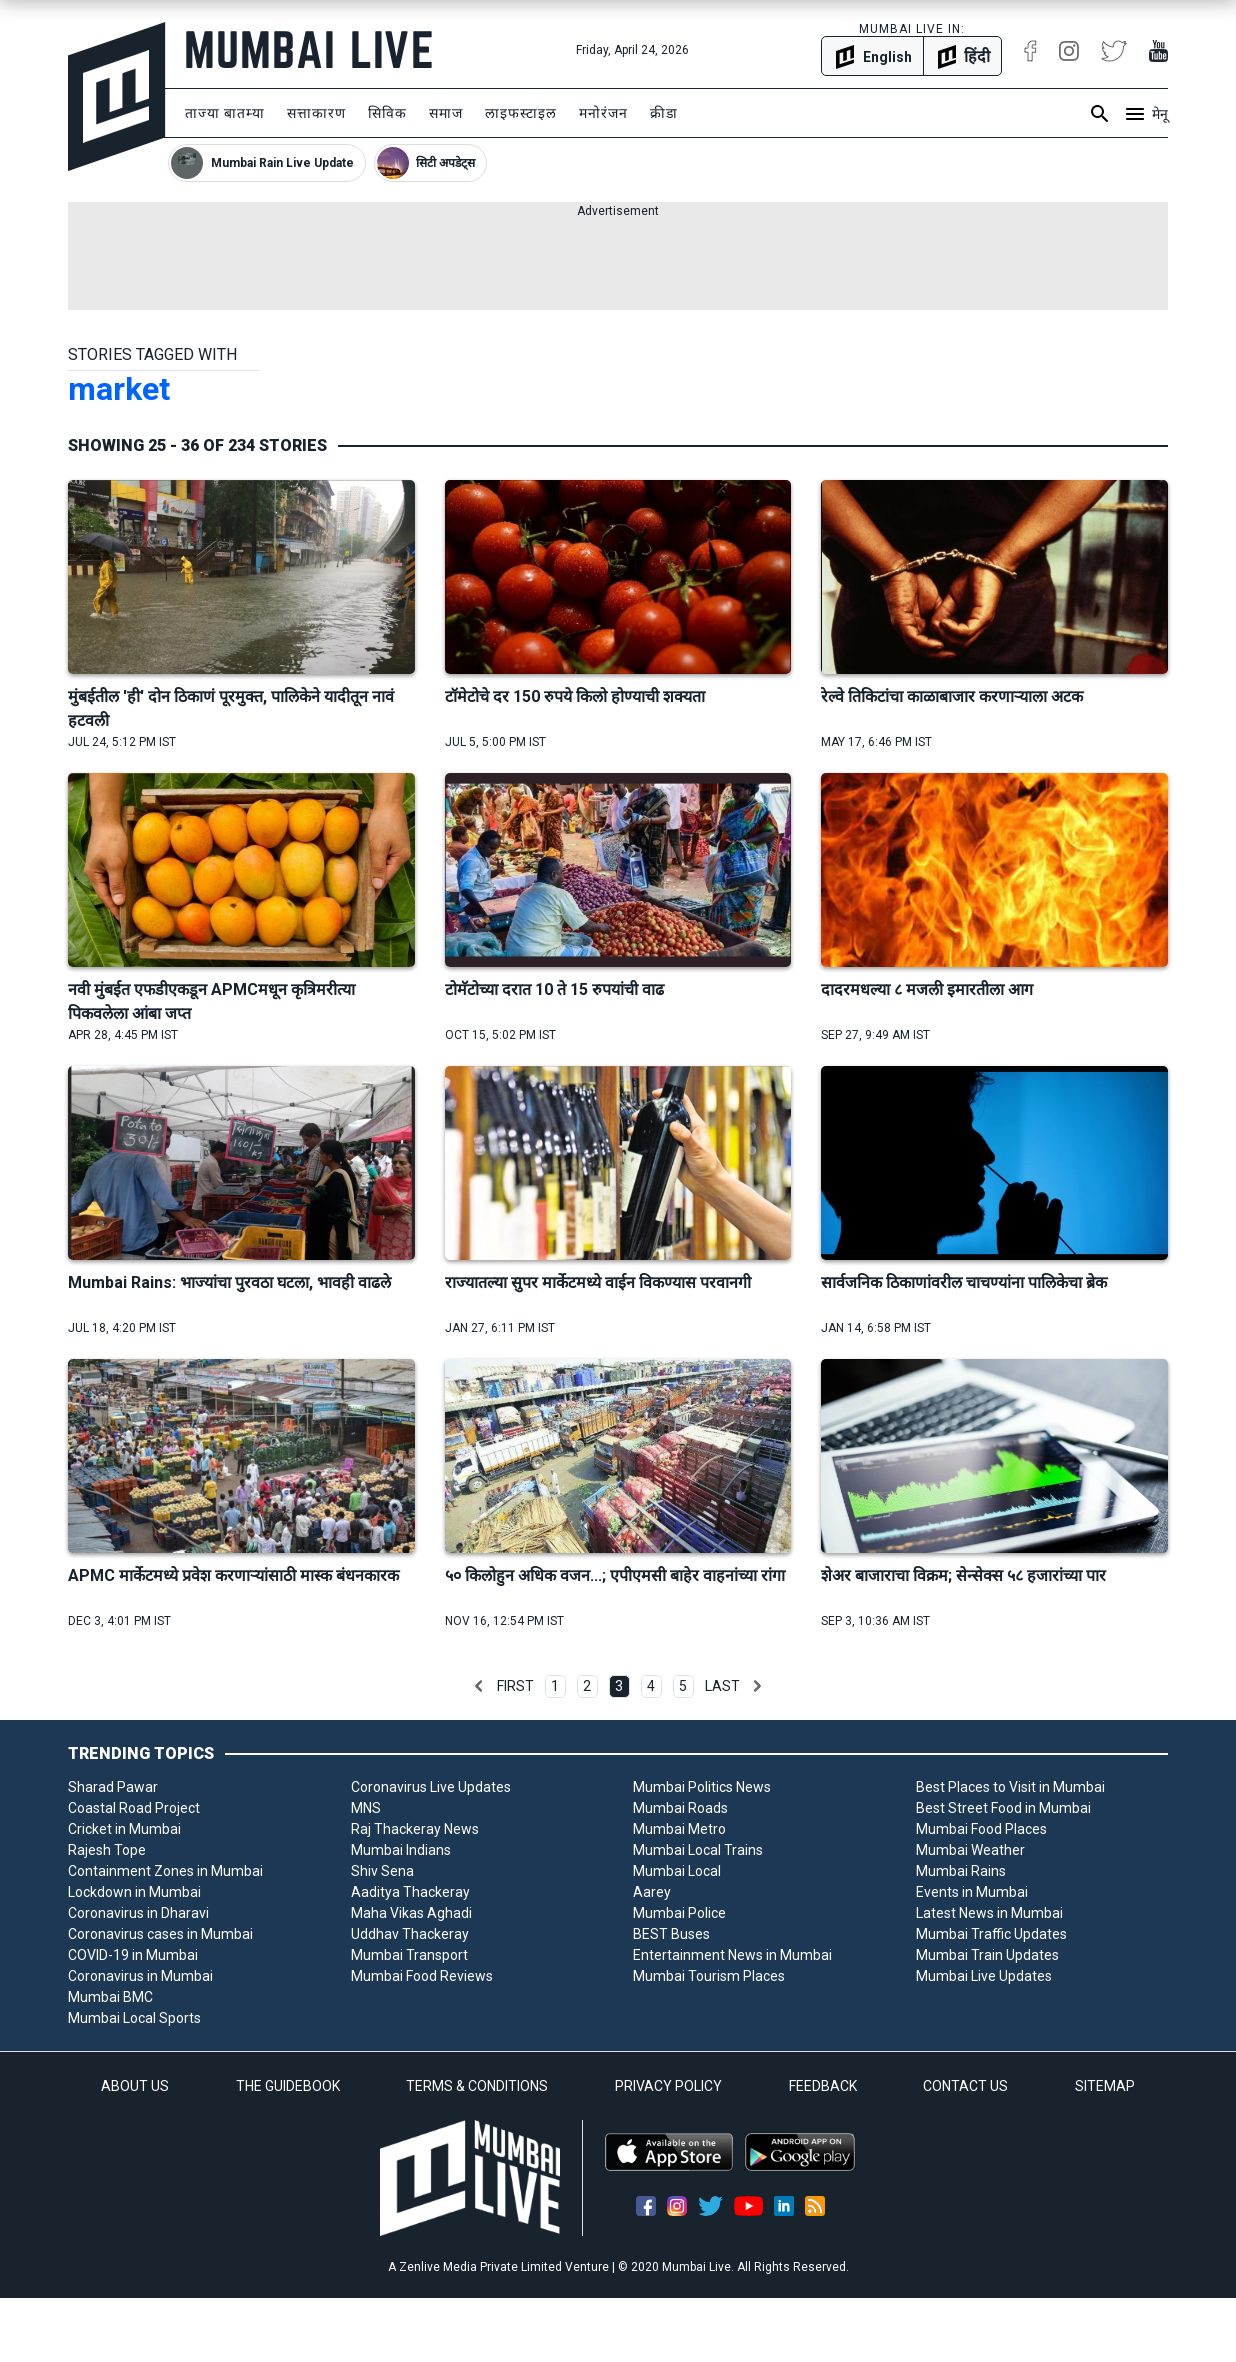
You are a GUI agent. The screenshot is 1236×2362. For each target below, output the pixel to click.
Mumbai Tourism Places (709, 1976)
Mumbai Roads (680, 1808)
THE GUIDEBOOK (288, 2086)
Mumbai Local (677, 1871)
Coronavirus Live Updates (431, 1787)
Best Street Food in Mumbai (1003, 1808)
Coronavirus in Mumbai (140, 1976)
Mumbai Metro (679, 1829)
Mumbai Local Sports (134, 2018)
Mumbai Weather (970, 1850)
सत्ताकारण (316, 113)
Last (722, 1686)
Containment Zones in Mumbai (165, 1871)
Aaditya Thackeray (410, 1892)
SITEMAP (1105, 2086)
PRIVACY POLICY (668, 2086)
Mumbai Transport (409, 1955)
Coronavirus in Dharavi (138, 1913)
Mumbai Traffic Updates (991, 1934)
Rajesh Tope (107, 1850)
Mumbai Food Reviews (422, 1976)
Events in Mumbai (972, 1892)
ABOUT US (135, 2086)
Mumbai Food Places (981, 1829)
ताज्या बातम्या (225, 113)
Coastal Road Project (134, 1808)
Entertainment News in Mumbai (732, 1955)
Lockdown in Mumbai (134, 1892)
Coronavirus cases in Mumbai (160, 1934)
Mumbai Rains (961, 1871)
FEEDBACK (823, 2086)
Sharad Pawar (113, 1787)
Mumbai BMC (110, 1997)
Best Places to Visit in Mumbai (1010, 1787)
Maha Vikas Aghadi (411, 1913)
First (515, 1686)
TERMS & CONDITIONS (477, 2086)
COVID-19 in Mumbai (133, 1955)
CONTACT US (965, 2086)
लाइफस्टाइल (521, 113)
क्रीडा (664, 113)
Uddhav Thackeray (410, 1934)
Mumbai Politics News (702, 1787)
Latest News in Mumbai (989, 1913)
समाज (446, 113)
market (119, 389)
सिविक (387, 113)
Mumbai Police (679, 1913)
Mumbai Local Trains (698, 1850)
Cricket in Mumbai (124, 1829)
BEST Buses (671, 1934)
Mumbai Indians (401, 1850)
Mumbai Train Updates (987, 1955)
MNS (366, 1808)
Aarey (652, 1892)
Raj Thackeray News (415, 1829)
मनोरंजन (603, 113)
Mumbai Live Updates (984, 1976)
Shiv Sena (382, 1871)
